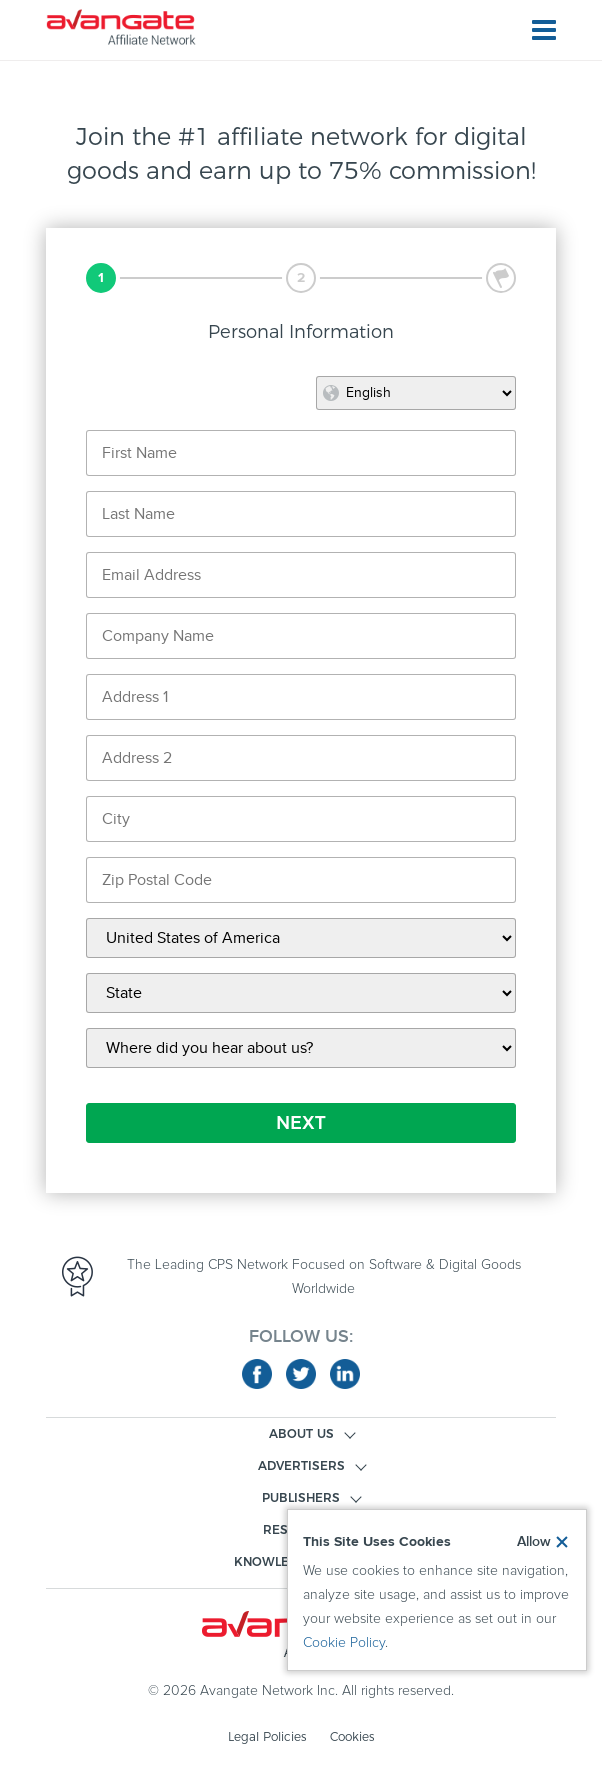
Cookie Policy (344, 1643)
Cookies (352, 1736)
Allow (534, 1542)
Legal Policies (267, 1736)
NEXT (301, 1123)
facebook (257, 1374)
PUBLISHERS (301, 1497)
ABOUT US (301, 1433)
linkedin (345, 1374)
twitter (301, 1374)
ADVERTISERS (301, 1465)
